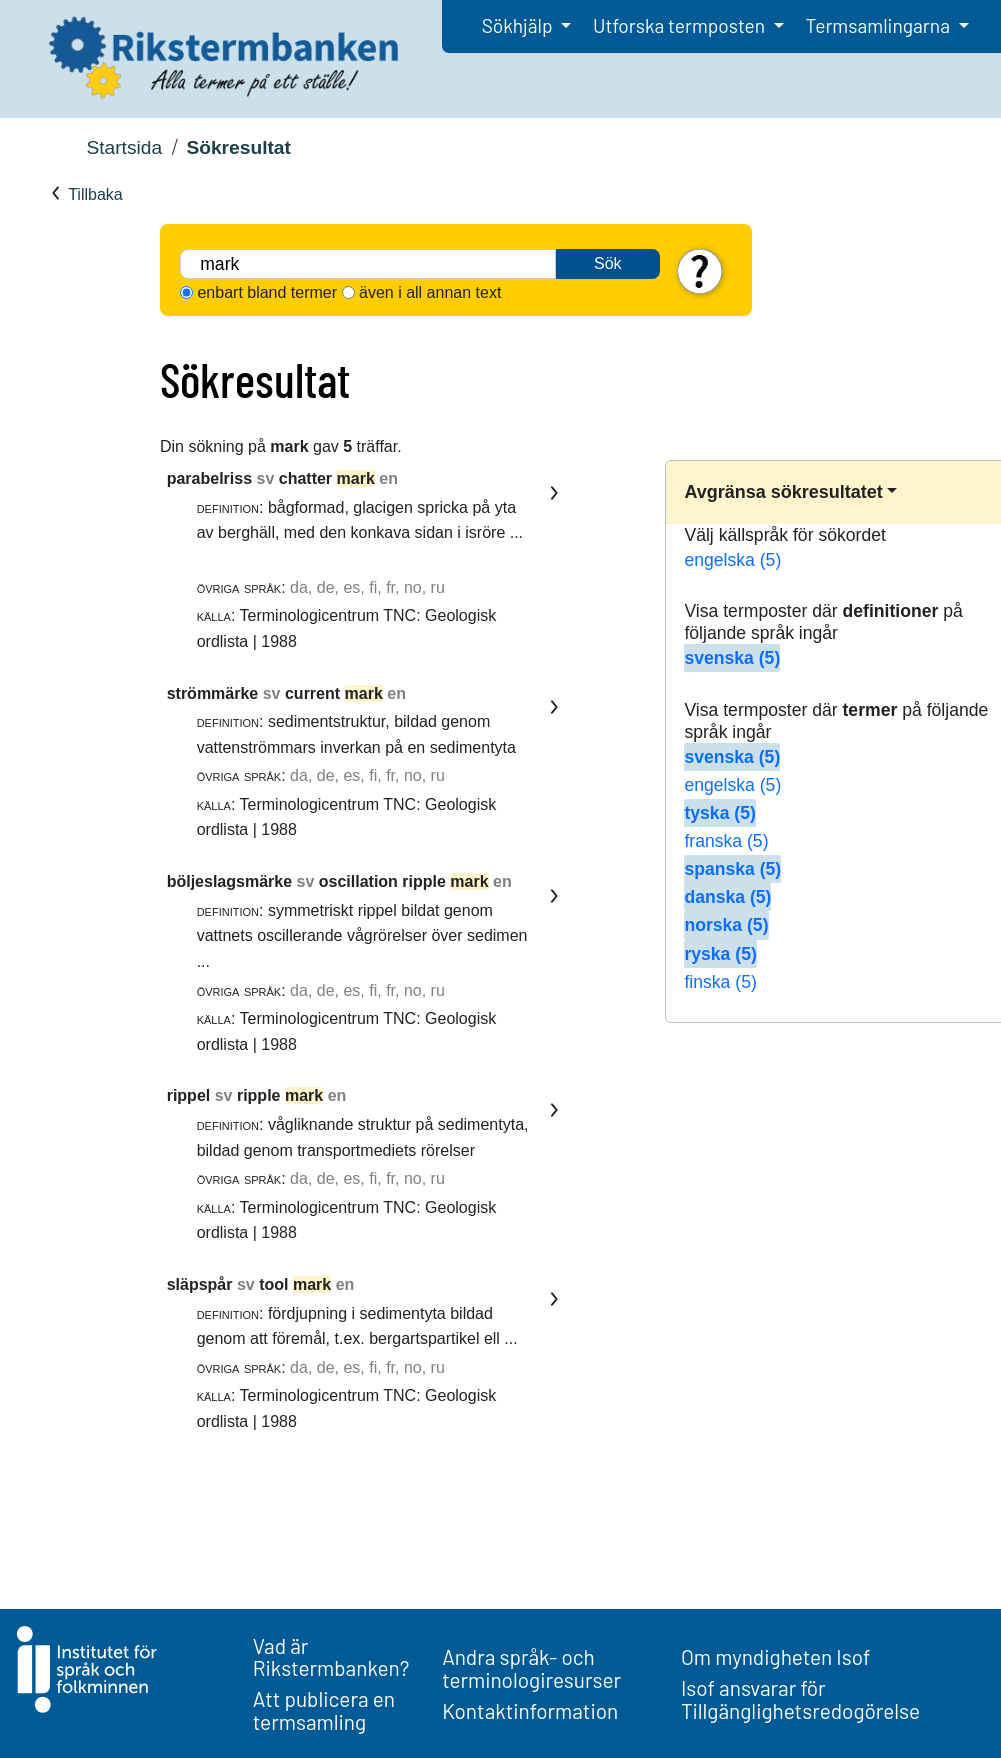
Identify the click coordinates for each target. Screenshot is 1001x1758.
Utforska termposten (681, 25)
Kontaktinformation (530, 1710)
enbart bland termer (267, 292)
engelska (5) (732, 560)
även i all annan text (430, 292)
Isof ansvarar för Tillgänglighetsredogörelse (800, 1699)
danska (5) (727, 897)
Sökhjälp (519, 25)
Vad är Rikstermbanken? (331, 1657)
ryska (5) (720, 954)
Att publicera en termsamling (324, 1710)
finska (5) (720, 982)
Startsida (124, 147)
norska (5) (726, 925)
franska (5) (726, 841)
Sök (608, 263)
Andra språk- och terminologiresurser (531, 1668)
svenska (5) (732, 658)
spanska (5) (732, 869)
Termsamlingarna (880, 25)
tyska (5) (719, 813)
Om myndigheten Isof (775, 1656)
